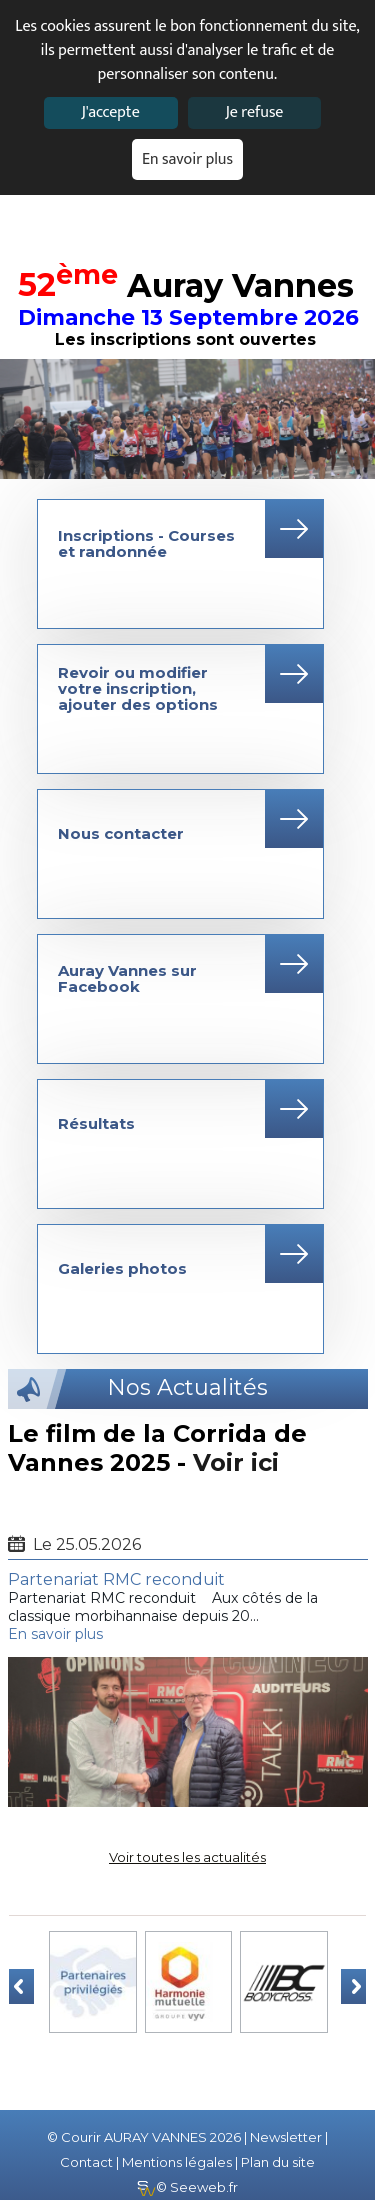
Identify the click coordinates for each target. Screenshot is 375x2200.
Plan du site (278, 2162)
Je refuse (254, 112)
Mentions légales (177, 2162)
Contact (86, 2162)
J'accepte (110, 112)
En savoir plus (187, 159)
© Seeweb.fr (187, 2187)
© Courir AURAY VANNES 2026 (144, 2137)
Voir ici (236, 1462)
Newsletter (286, 2137)
